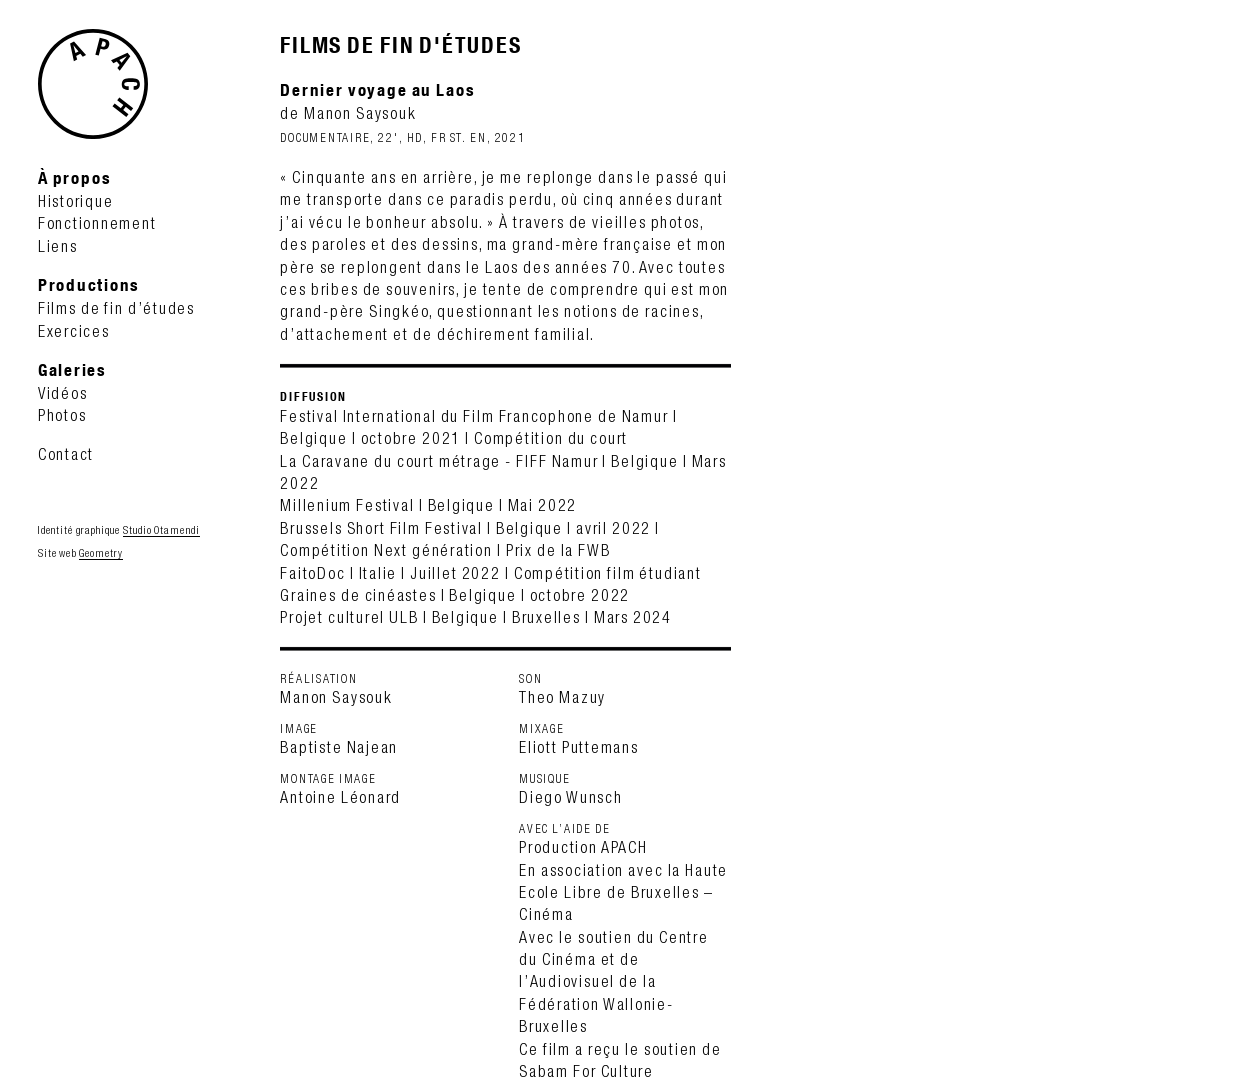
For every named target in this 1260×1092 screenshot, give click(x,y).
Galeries (72, 369)
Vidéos (63, 393)
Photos (62, 415)
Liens (58, 246)
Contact (66, 454)
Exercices (74, 331)
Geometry (101, 553)
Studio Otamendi (161, 530)
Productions (89, 284)
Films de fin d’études (116, 308)
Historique (76, 201)
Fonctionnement (97, 223)
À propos (74, 177)
